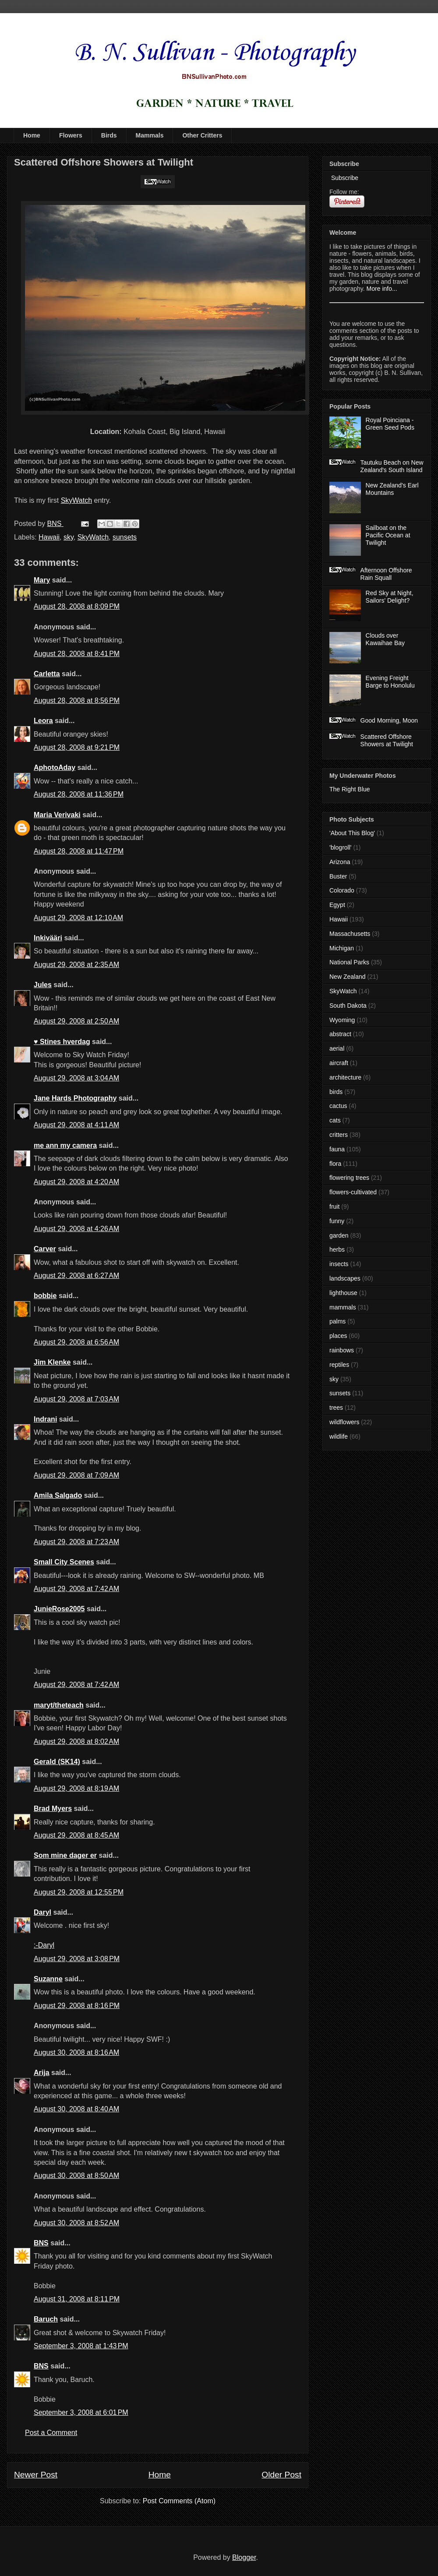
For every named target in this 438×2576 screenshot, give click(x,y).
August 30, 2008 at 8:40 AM (76, 2109)
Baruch (46, 2319)
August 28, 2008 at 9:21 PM (77, 747)
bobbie (45, 1295)
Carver (45, 1249)
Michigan (341, 948)
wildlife (338, 1436)
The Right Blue (349, 789)
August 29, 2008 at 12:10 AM (78, 917)
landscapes (344, 1278)
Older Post (281, 2474)
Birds (109, 135)
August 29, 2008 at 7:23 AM (76, 1542)
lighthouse (343, 1292)
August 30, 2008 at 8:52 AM (76, 2223)
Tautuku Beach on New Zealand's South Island (392, 466)
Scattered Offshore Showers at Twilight (386, 740)
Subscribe (343, 177)
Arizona (339, 861)
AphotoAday (54, 767)
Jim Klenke (52, 1362)
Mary (42, 580)
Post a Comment (51, 2432)
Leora (43, 720)
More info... (382, 288)
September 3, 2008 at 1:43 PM (81, 2346)
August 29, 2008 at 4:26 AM (76, 1228)
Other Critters (202, 135)
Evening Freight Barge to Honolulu (390, 681)
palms (337, 1321)
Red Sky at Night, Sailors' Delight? (389, 596)
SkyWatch (76, 500)
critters (338, 1134)
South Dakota (348, 1005)
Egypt (337, 904)
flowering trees (349, 1177)
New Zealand (347, 976)
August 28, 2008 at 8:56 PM (77, 700)
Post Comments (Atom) (179, 2501)
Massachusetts (349, 933)
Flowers (70, 135)
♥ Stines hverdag (62, 1041)
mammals (342, 1307)
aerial (336, 1048)
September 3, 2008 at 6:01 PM (81, 2412)
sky (69, 537)
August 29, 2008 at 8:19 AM (76, 1788)
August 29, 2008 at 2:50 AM (76, 1021)
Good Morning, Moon (389, 720)
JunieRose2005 (59, 1609)
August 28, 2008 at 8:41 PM (77, 653)
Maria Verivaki (57, 815)
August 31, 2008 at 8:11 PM (77, 2299)
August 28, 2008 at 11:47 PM (79, 851)
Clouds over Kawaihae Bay (385, 639)
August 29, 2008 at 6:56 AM (76, 1342)
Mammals (150, 135)
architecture (345, 1077)
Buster (338, 876)
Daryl (42, 1912)
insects (339, 1263)
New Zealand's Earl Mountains (392, 489)
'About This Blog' (352, 832)
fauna (337, 1149)
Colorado (341, 890)
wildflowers (344, 1422)
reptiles (339, 1364)
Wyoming (342, 1019)
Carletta (47, 674)
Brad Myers (53, 1808)
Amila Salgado (58, 1495)
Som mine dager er (65, 1855)
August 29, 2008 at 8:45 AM (76, 1835)
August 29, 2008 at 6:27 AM (76, 1275)
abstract (340, 1033)
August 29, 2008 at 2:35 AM (76, 964)
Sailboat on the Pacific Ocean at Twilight (388, 535)
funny (336, 1220)
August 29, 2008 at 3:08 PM (77, 1958)
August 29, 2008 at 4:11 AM (76, 1125)
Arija (41, 2072)
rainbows (341, 1350)
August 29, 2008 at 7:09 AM (76, 1475)
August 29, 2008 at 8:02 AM (76, 1741)
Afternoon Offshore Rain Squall (386, 574)
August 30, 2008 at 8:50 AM (76, 2175)
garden (339, 1235)
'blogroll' (340, 847)
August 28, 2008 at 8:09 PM (77, 606)
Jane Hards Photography (75, 1098)
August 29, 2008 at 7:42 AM (76, 1588)
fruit (334, 1206)
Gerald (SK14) (57, 1761)
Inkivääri (48, 938)
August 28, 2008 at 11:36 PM (79, 794)
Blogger (244, 2557)
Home (31, 135)
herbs (337, 1249)
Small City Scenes (64, 1562)
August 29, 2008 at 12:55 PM (79, 1892)
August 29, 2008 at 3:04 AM (76, 1078)
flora (335, 1163)
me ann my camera (65, 1145)
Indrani (45, 1419)
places (338, 1335)
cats (335, 1120)
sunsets (125, 537)
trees (336, 1407)
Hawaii (49, 537)
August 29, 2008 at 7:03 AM (76, 1399)
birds (336, 1091)
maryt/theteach (59, 1705)
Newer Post (35, 2474)
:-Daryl (44, 1945)
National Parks (349, 962)
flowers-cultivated (353, 1192)
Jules (43, 984)
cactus (338, 1105)
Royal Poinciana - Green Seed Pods (390, 423)
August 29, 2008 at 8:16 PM (77, 2005)
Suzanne (48, 1979)
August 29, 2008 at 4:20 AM (76, 1182)
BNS (41, 2243)
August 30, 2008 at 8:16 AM (76, 2052)
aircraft (338, 1062)
